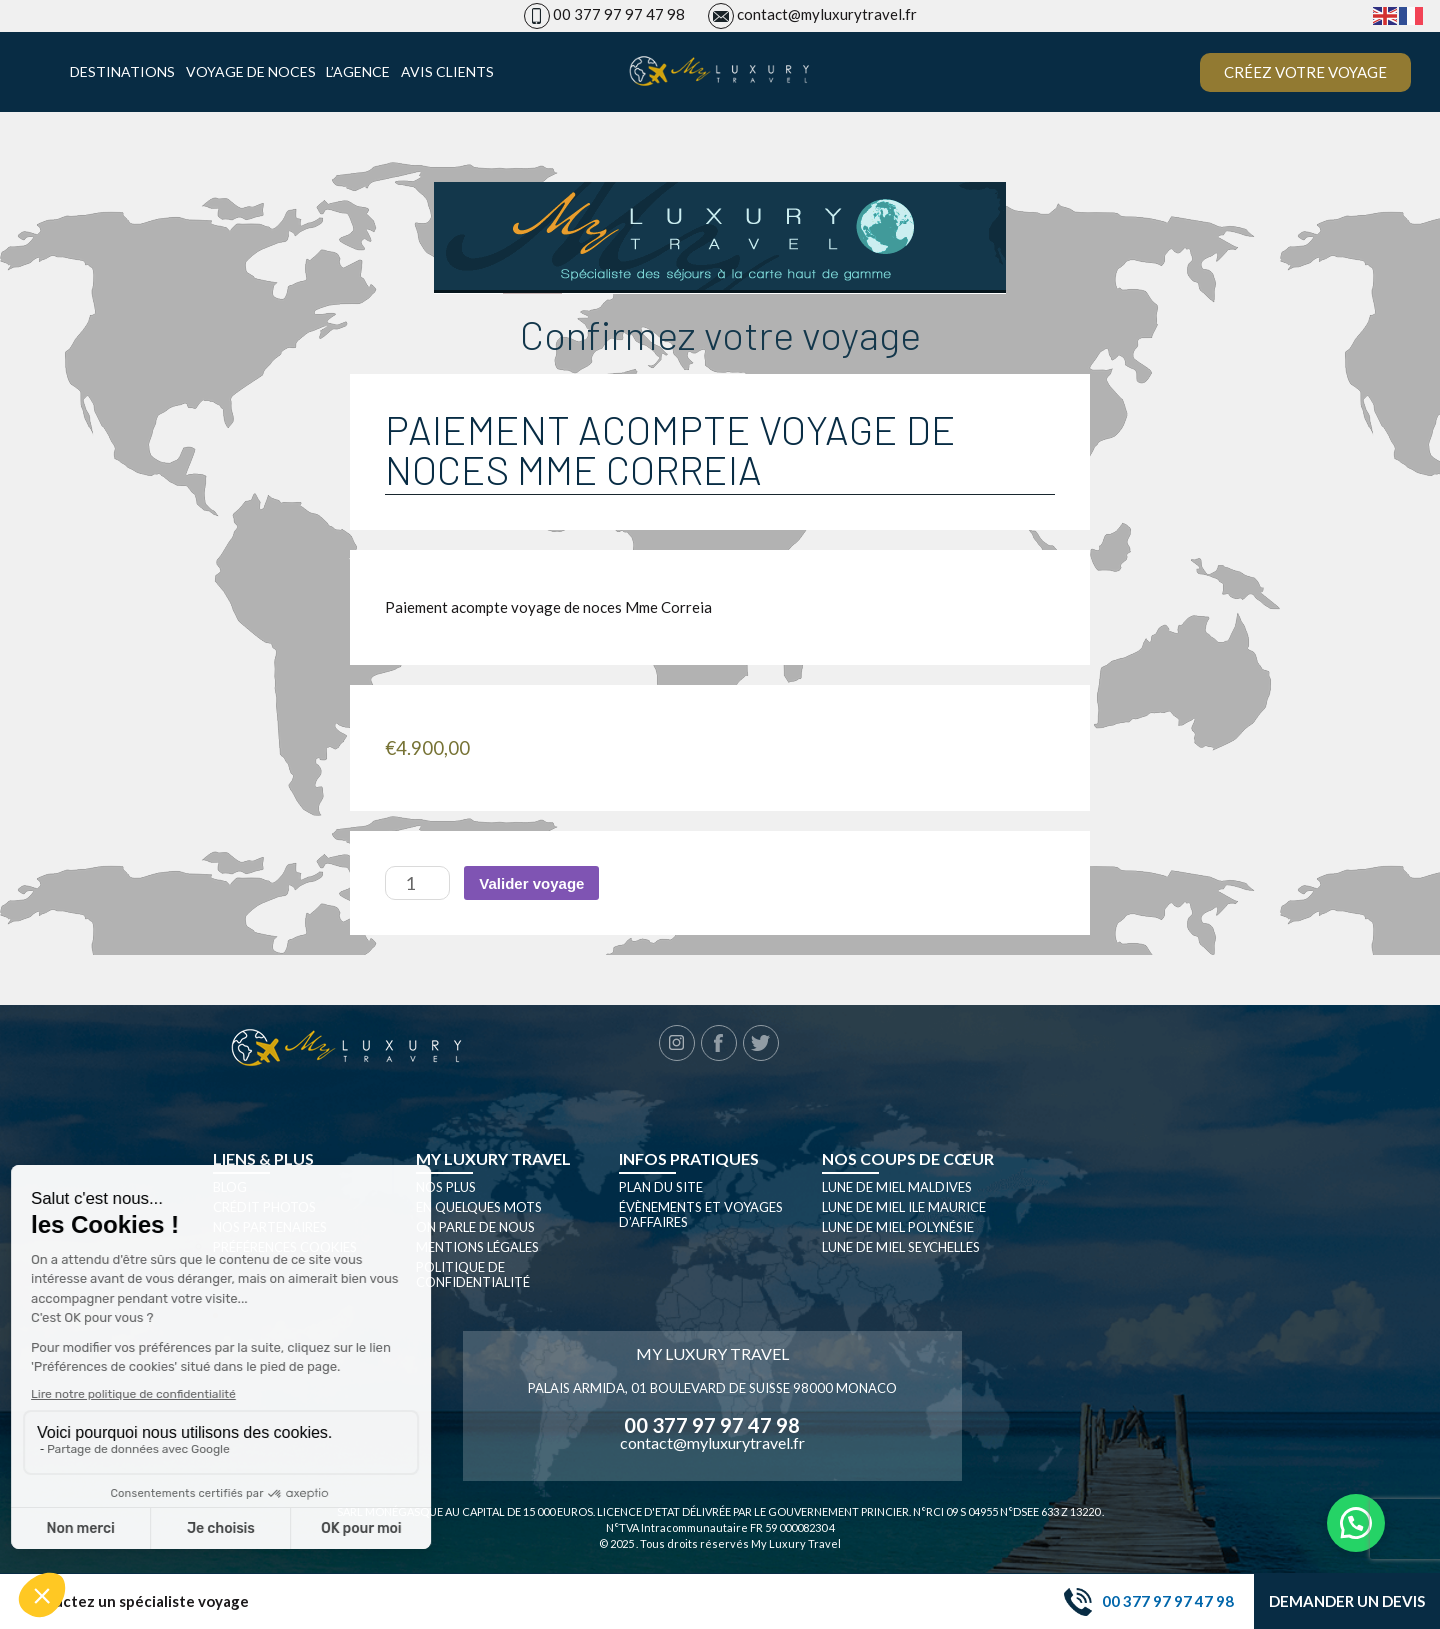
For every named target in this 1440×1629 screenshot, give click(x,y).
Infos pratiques (689, 1158)
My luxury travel (493, 1158)
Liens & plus (263, 1158)
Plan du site (661, 1187)
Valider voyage (531, 883)
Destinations (122, 72)
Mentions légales (477, 1247)
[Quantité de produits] (417, 883)
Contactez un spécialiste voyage (134, 1601)
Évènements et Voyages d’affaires (701, 1214)
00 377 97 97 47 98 (619, 14)
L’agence (358, 72)
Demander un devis (1347, 1601)
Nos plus (446, 1187)
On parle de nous (475, 1227)
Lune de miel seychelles (901, 1247)
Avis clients (447, 72)
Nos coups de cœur (908, 1158)
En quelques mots (479, 1207)
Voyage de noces (251, 72)
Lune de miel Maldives (897, 1187)
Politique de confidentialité (473, 1274)
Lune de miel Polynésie (898, 1227)
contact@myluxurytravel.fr (827, 14)
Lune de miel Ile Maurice (904, 1207)
